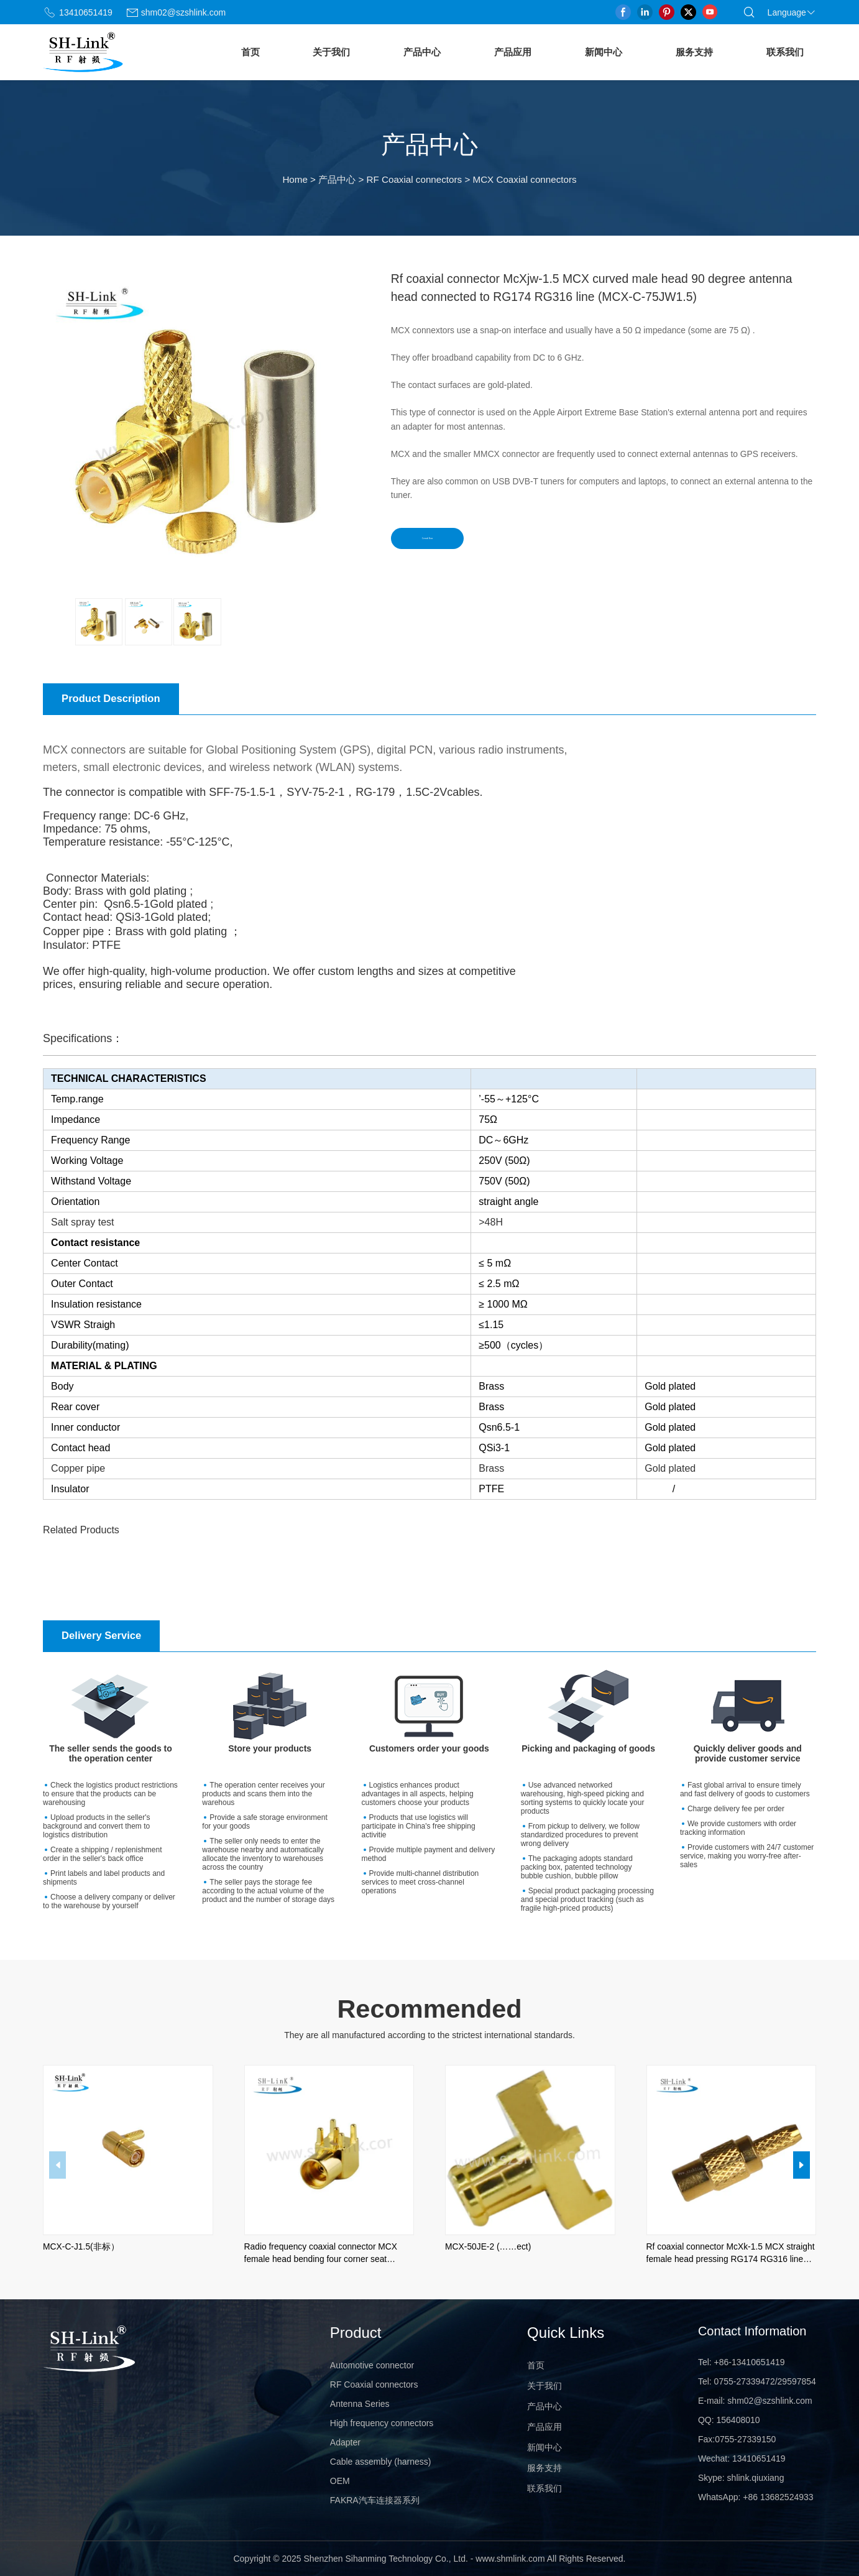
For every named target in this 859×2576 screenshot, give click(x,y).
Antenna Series (360, 2404)
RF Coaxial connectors (414, 179)
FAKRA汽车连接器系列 (375, 2500)
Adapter (345, 2442)
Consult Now (446, 542)
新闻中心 (603, 52)
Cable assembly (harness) (380, 2462)
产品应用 (512, 52)
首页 (250, 52)
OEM (340, 2481)
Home (295, 179)
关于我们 (331, 52)
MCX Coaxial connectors (524, 179)
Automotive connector (372, 2365)
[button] (801, 2165)
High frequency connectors (382, 2423)
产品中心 (422, 52)
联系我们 (785, 52)
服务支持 (694, 52)
